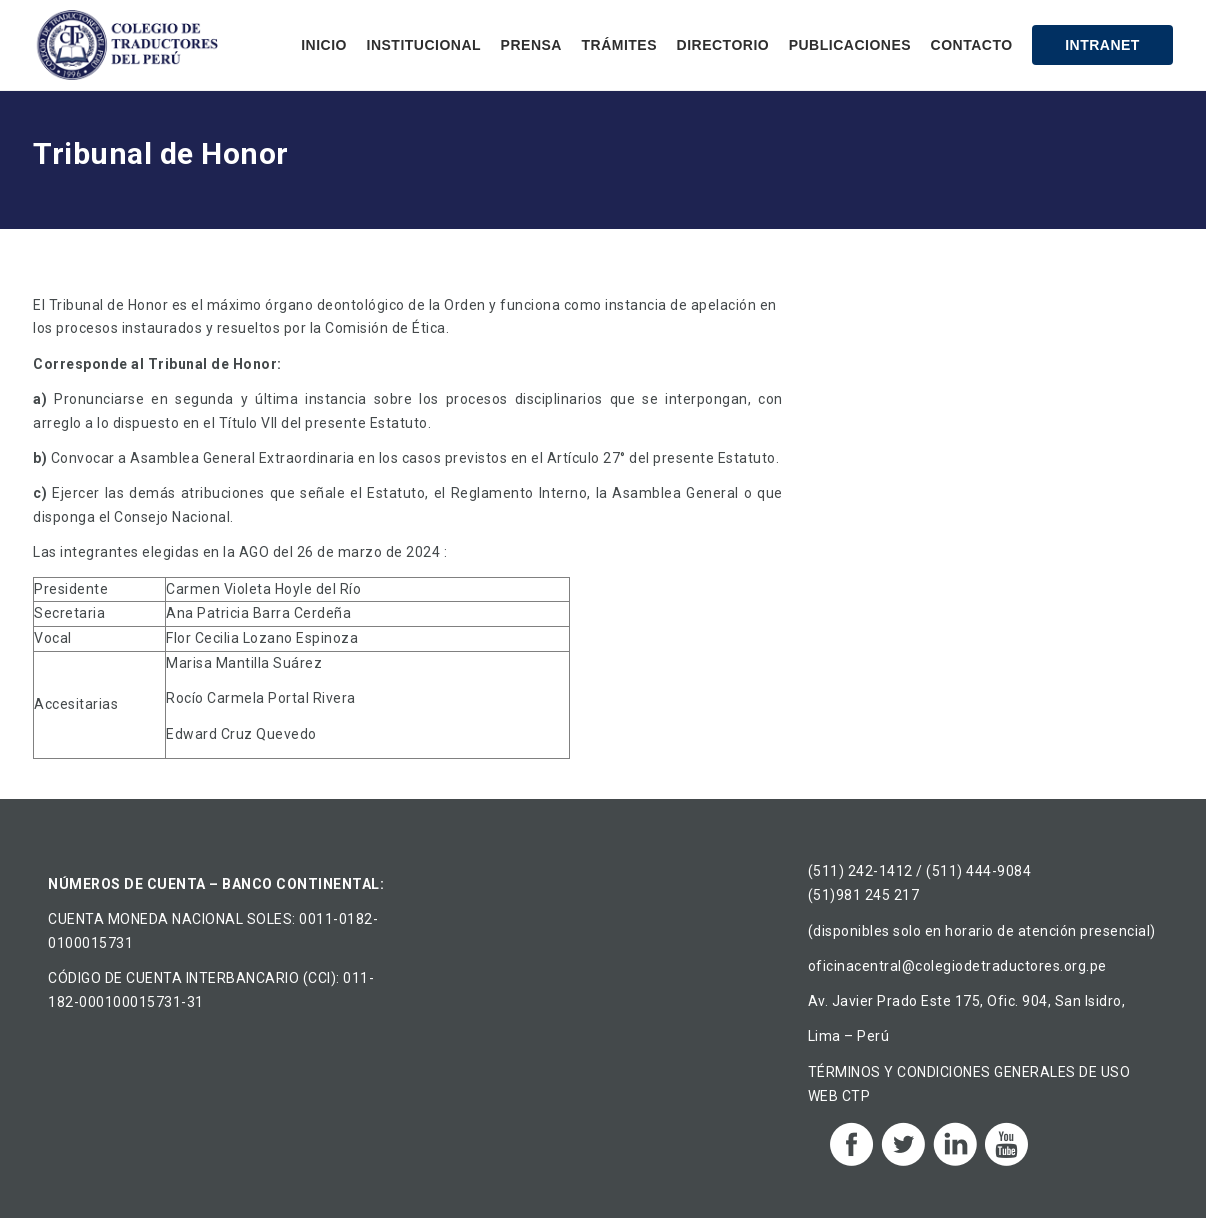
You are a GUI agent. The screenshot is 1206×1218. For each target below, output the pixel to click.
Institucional (424, 45)
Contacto (972, 45)
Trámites (619, 45)
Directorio (723, 45)
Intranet (1102, 45)
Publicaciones (850, 45)
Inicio (324, 45)
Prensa (531, 45)
